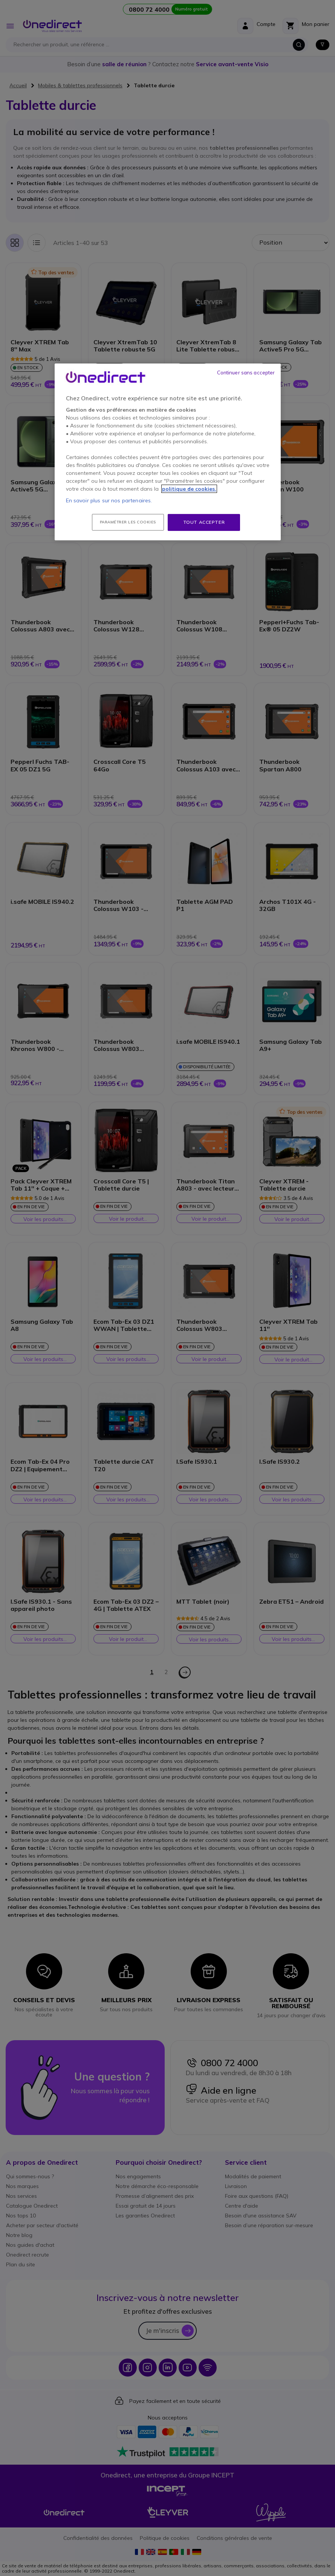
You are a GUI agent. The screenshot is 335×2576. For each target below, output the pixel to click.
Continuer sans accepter (246, 373)
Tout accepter (204, 522)
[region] (168, 451)
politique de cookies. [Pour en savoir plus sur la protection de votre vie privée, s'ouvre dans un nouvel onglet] (189, 488)
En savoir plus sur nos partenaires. (109, 500)
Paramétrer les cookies (128, 522)
